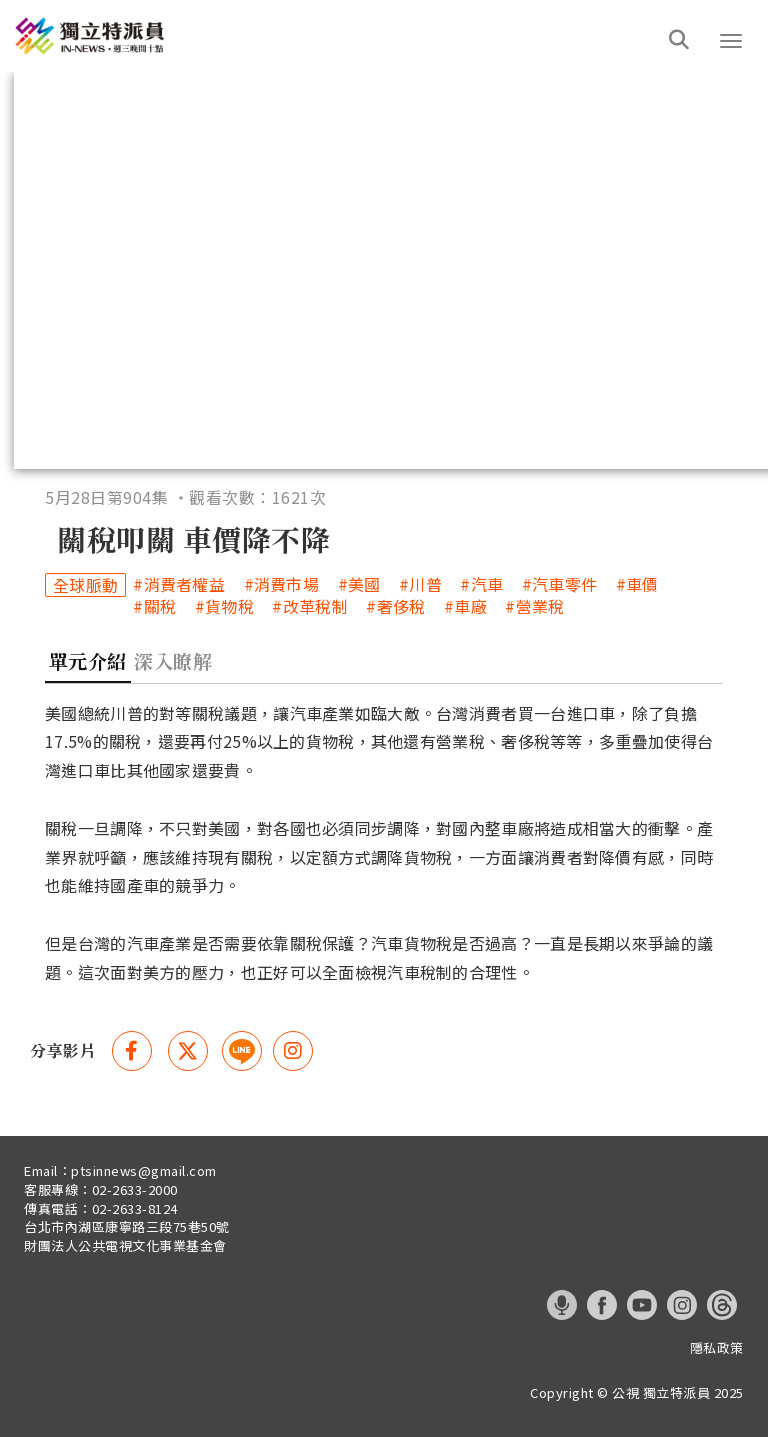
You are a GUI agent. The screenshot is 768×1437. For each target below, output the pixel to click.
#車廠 (465, 606)
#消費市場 (282, 584)
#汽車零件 (560, 584)
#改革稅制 (310, 606)
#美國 (359, 584)
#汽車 (481, 584)
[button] (731, 41)
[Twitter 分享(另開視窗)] (188, 1051)
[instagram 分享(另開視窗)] (293, 1051)
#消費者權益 (179, 584)
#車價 (637, 584)
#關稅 (154, 606)
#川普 (420, 584)
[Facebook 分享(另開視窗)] (132, 1051)
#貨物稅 (224, 606)
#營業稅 (534, 606)
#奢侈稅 (395, 606)
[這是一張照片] (94, 36)
